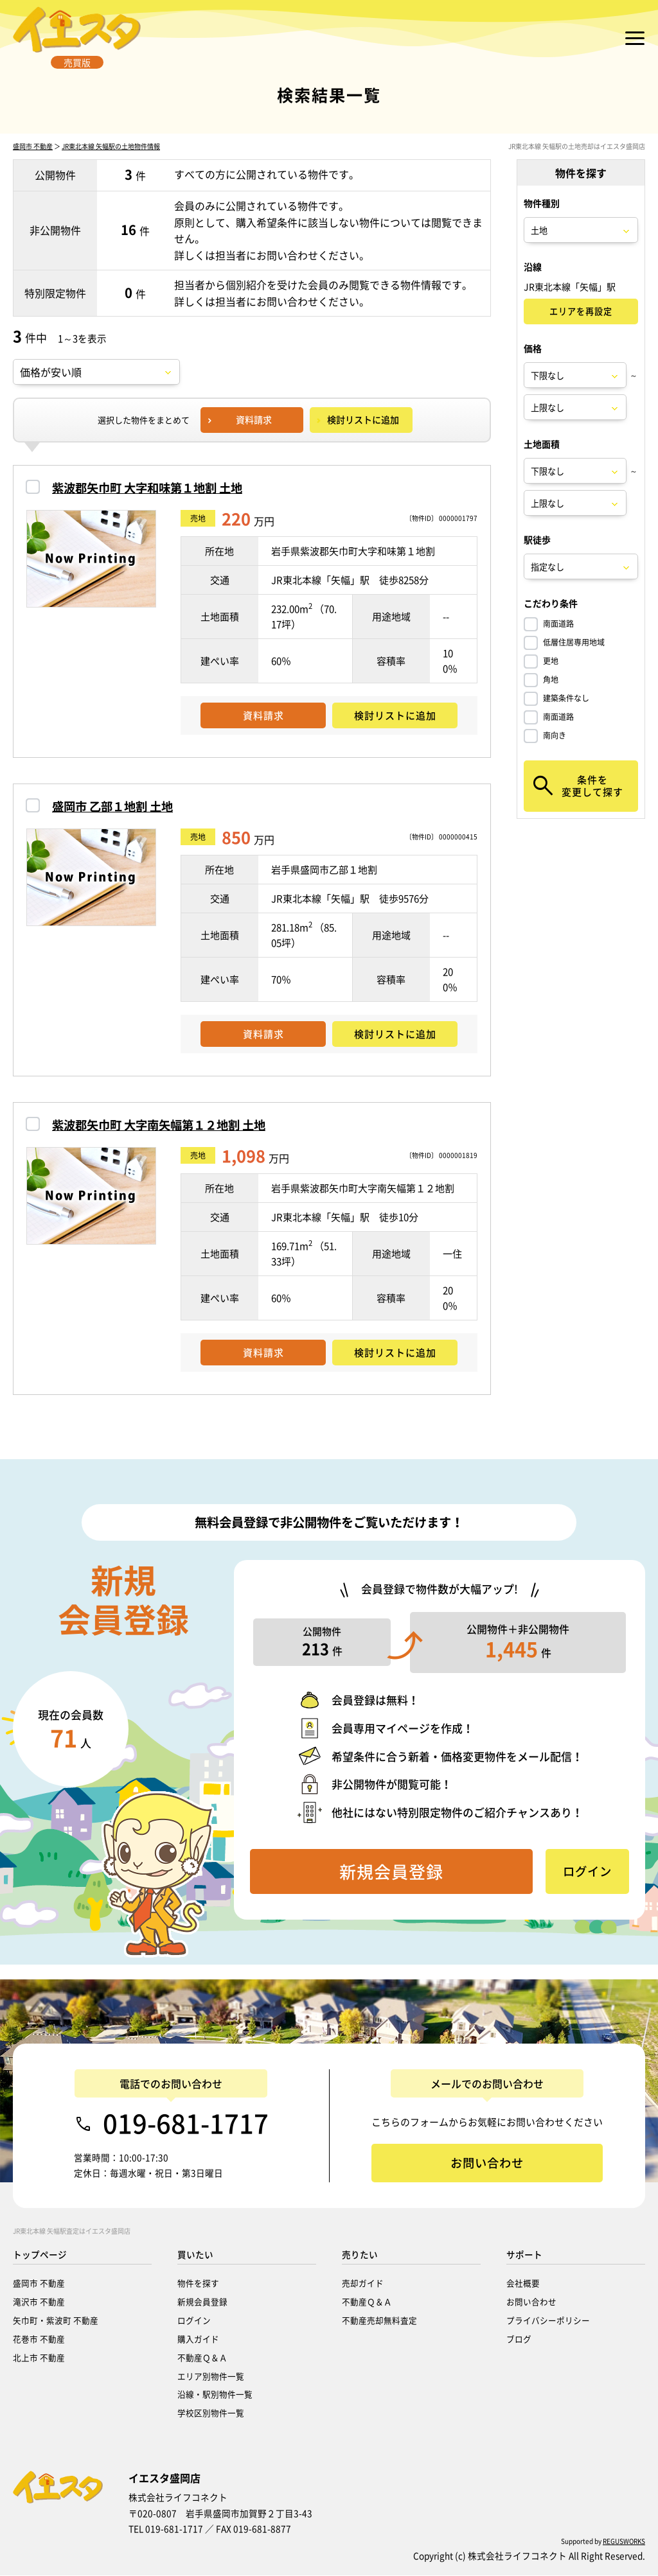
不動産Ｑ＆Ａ (202, 2358)
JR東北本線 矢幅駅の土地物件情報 (111, 161)
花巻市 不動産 (39, 2339)
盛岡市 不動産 (33, 161)
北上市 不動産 (39, 2358)
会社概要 (523, 2283)
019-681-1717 (186, 2124)
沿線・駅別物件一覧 (215, 2394)
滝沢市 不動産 (39, 2302)
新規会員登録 (202, 2302)
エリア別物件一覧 (210, 2376)
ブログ (518, 2339)
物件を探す (198, 2283)
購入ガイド (198, 2339)
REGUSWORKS (624, 2541)
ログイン (194, 2321)
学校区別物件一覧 (210, 2413)
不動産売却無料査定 (379, 2321)
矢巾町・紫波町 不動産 (55, 2321)
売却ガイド (363, 2283)
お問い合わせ (531, 2302)
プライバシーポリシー (548, 2321)
